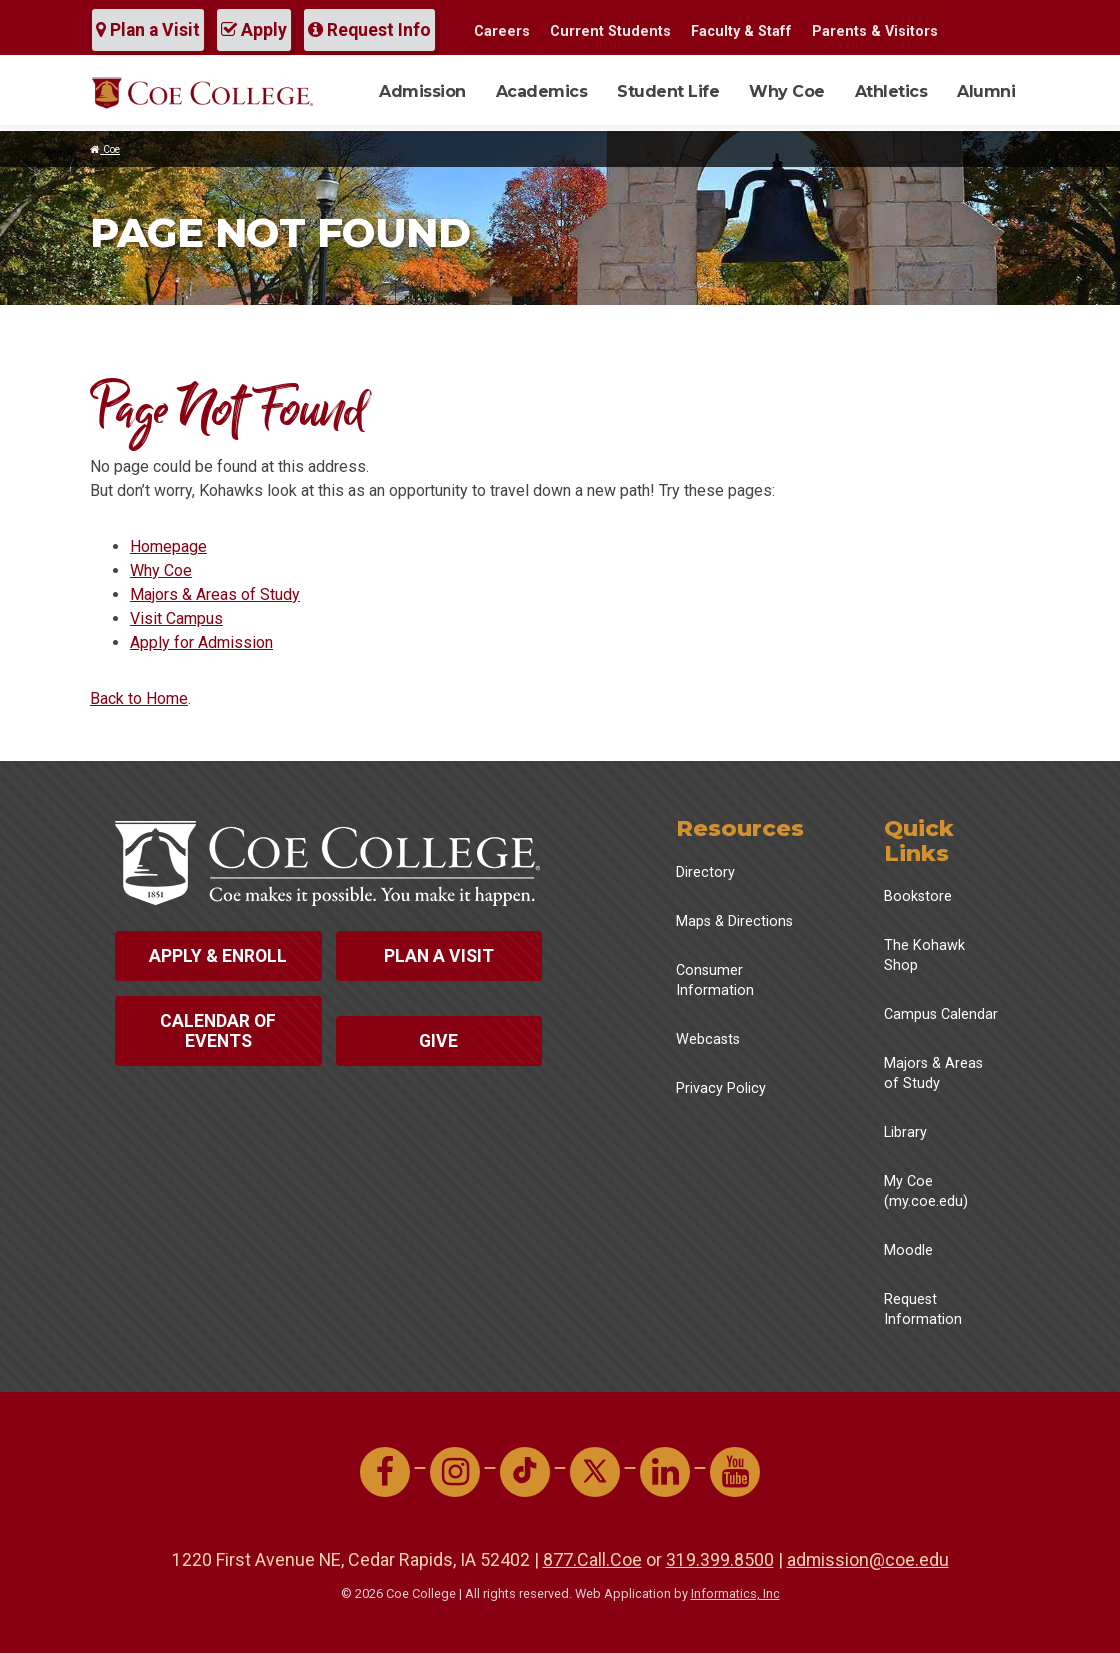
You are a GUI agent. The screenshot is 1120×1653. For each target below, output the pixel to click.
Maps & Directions (734, 921)
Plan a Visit (148, 30)
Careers (502, 31)
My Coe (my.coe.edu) (926, 1191)
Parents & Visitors (875, 31)
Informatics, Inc (735, 1593)
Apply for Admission (201, 642)
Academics (542, 91)
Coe (105, 149)
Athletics (891, 91)
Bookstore (918, 896)
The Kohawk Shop (924, 955)
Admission (422, 91)
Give (438, 1041)
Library (905, 1132)
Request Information (923, 1309)
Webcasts (708, 1039)
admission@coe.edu (868, 1559)
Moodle (908, 1250)
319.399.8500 (720, 1559)
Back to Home (139, 698)
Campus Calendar (941, 1014)
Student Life (668, 91)
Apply (254, 30)
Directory (705, 872)
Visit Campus (176, 618)
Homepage (168, 546)
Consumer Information (715, 980)
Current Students (610, 31)
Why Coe (787, 91)
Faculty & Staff (741, 31)
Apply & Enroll (218, 956)
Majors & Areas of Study (215, 594)
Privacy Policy (721, 1088)
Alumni (986, 91)
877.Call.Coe (592, 1559)
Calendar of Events (218, 1031)
